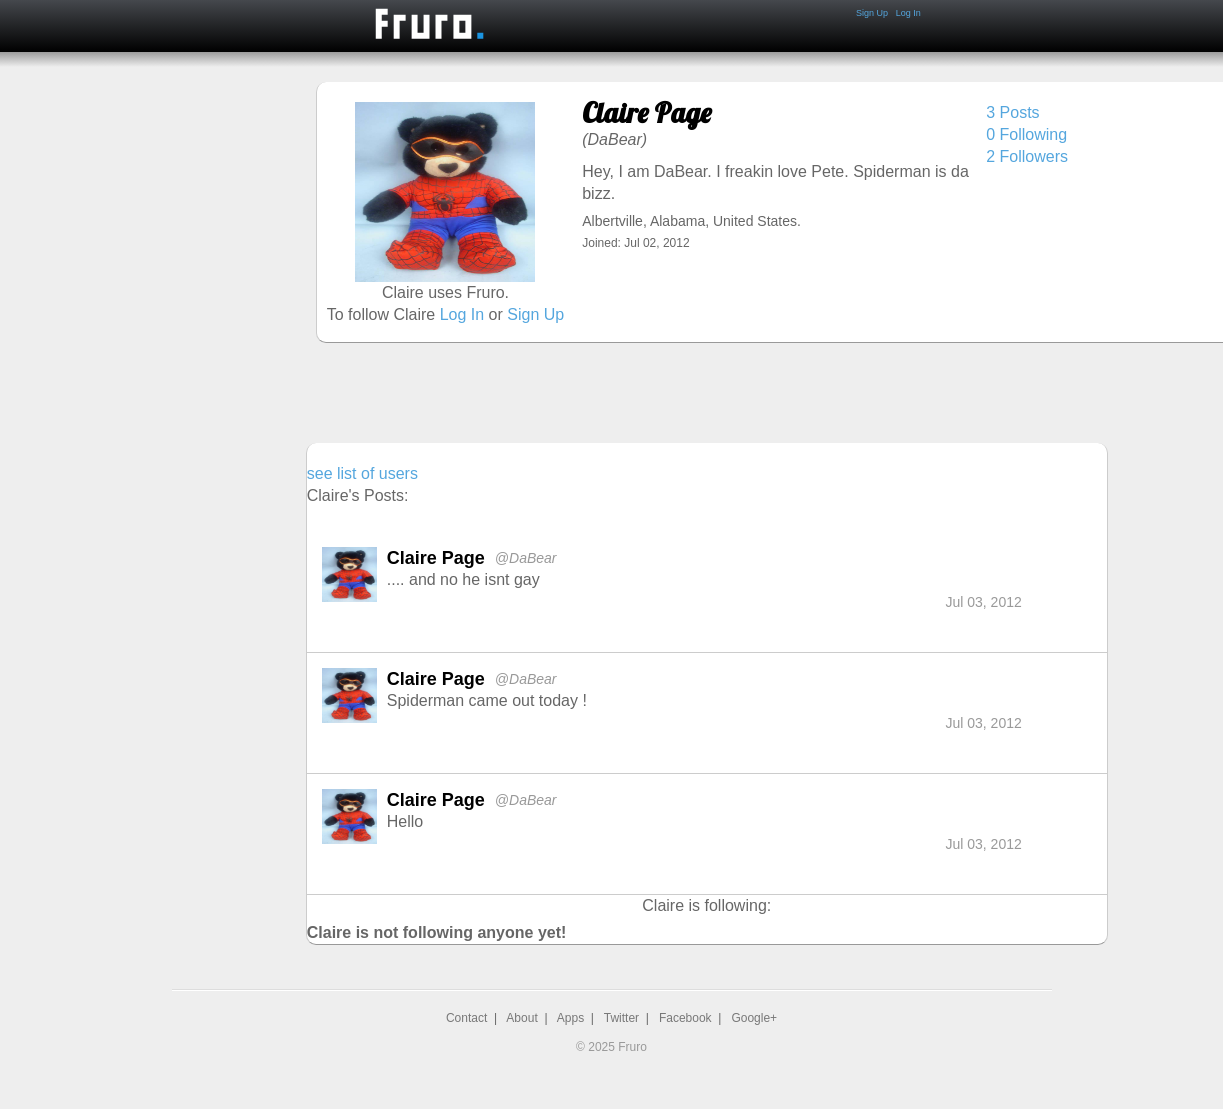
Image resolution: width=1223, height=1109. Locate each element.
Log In (908, 13)
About (521, 1018)
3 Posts (1012, 112)
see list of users (362, 473)
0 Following (1026, 134)
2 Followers (1027, 156)
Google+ (754, 1018)
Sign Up (872, 13)
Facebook (685, 1018)
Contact (466, 1018)
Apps (570, 1018)
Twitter (621, 1018)
